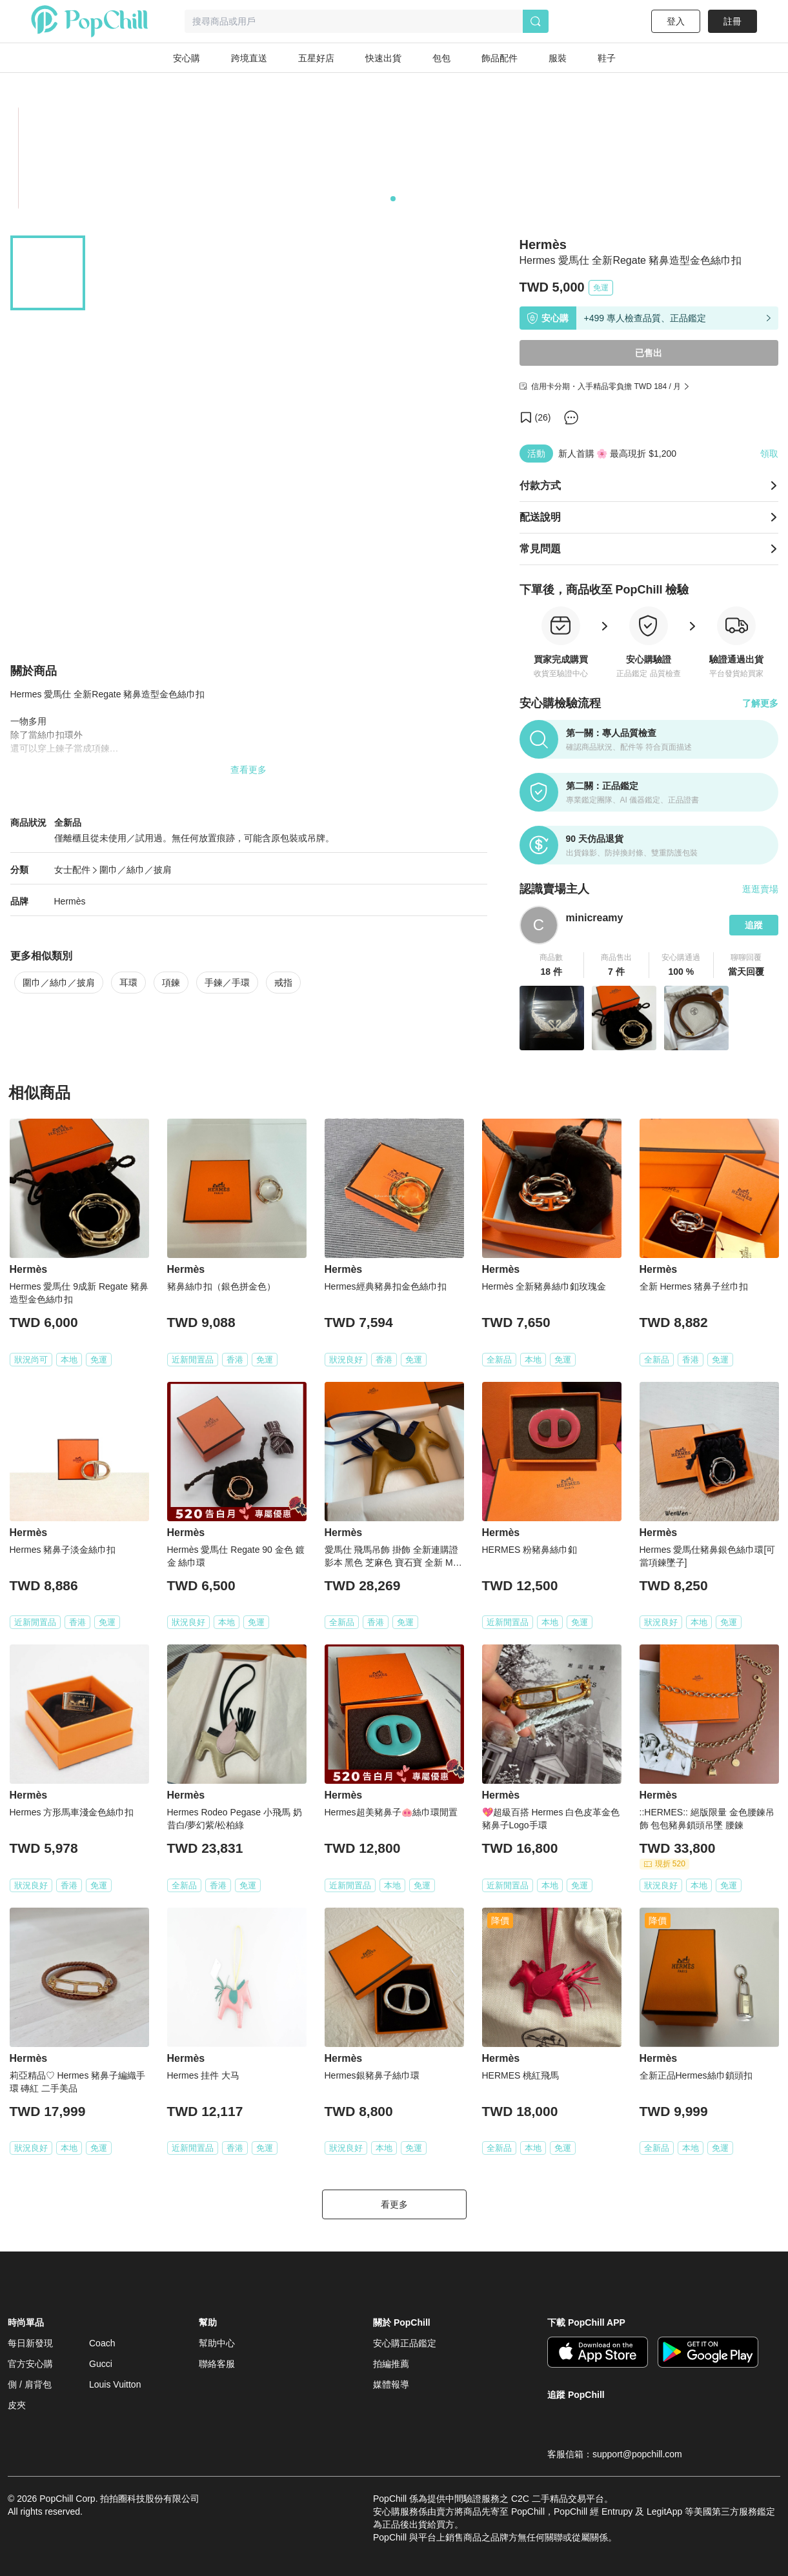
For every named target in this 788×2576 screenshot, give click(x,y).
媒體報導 (391, 2384)
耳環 (128, 982)
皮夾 (17, 2405)
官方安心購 (30, 2364)
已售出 (648, 353)
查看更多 (248, 769)
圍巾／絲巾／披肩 (135, 869)
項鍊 (171, 982)
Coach (102, 2343)
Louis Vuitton (115, 2384)
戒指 (283, 982)
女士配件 (72, 869)
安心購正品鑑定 (404, 2343)
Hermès (70, 901)
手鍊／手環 (227, 982)
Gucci (100, 2364)
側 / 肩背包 (30, 2384)
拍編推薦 (391, 2364)
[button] (552, 965)
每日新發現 (30, 2343)
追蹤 (754, 925)
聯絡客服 (217, 2364)
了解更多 (760, 703)
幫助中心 (217, 2343)
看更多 (394, 2204)
